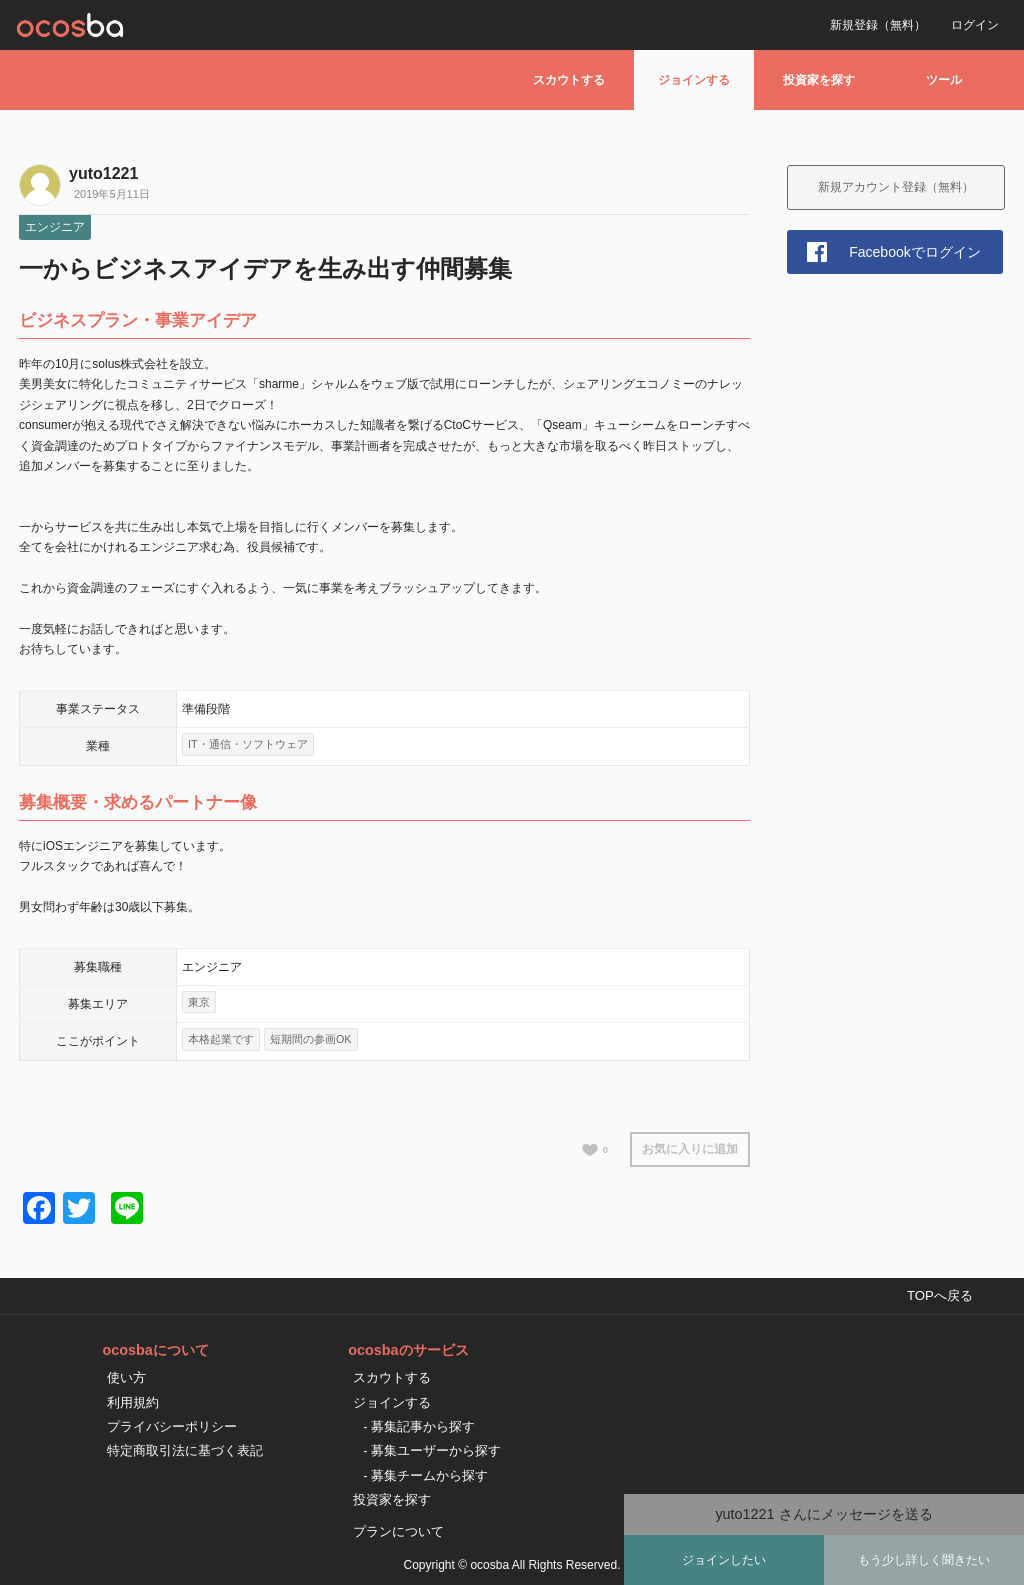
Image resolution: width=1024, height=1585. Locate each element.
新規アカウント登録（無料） (896, 187)
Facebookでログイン (914, 252)
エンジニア (55, 227)
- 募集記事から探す (419, 1426)
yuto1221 (103, 173)
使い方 (126, 1377)
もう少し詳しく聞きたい (924, 1560)
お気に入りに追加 (690, 1149)
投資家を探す (819, 80)
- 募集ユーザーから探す (432, 1450)
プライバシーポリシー (172, 1426)
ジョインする (694, 80)
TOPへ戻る (940, 1295)
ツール (944, 80)
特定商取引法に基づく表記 (185, 1450)
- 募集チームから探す (425, 1475)
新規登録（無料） (878, 25)
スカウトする (569, 80)
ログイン (975, 25)
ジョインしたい (724, 1560)
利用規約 (133, 1402)
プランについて (398, 1531)
